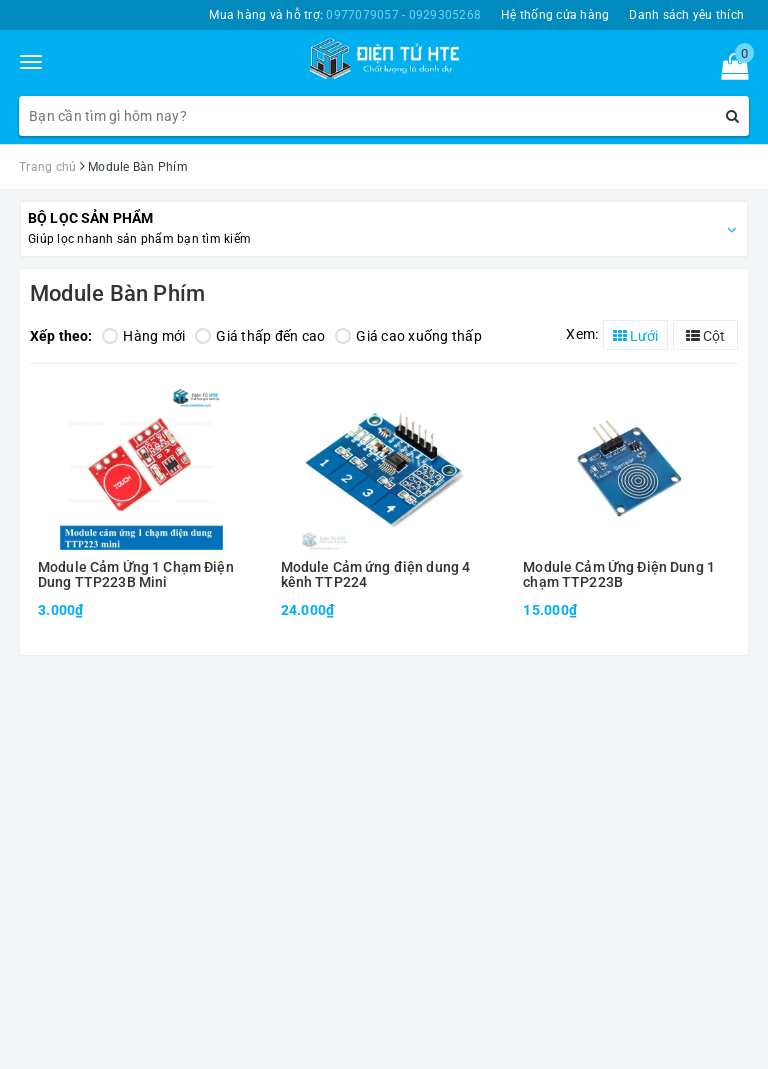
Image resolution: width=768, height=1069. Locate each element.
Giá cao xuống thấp (408, 336)
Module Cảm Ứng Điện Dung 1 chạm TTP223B (619, 575)
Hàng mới (143, 336)
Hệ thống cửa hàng (555, 15)
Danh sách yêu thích (686, 15)
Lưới (635, 336)
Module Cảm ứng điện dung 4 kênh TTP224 (376, 575)
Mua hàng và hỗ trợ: (345, 15)
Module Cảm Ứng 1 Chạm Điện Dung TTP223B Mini (136, 575)
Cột (705, 336)
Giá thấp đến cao (260, 336)
